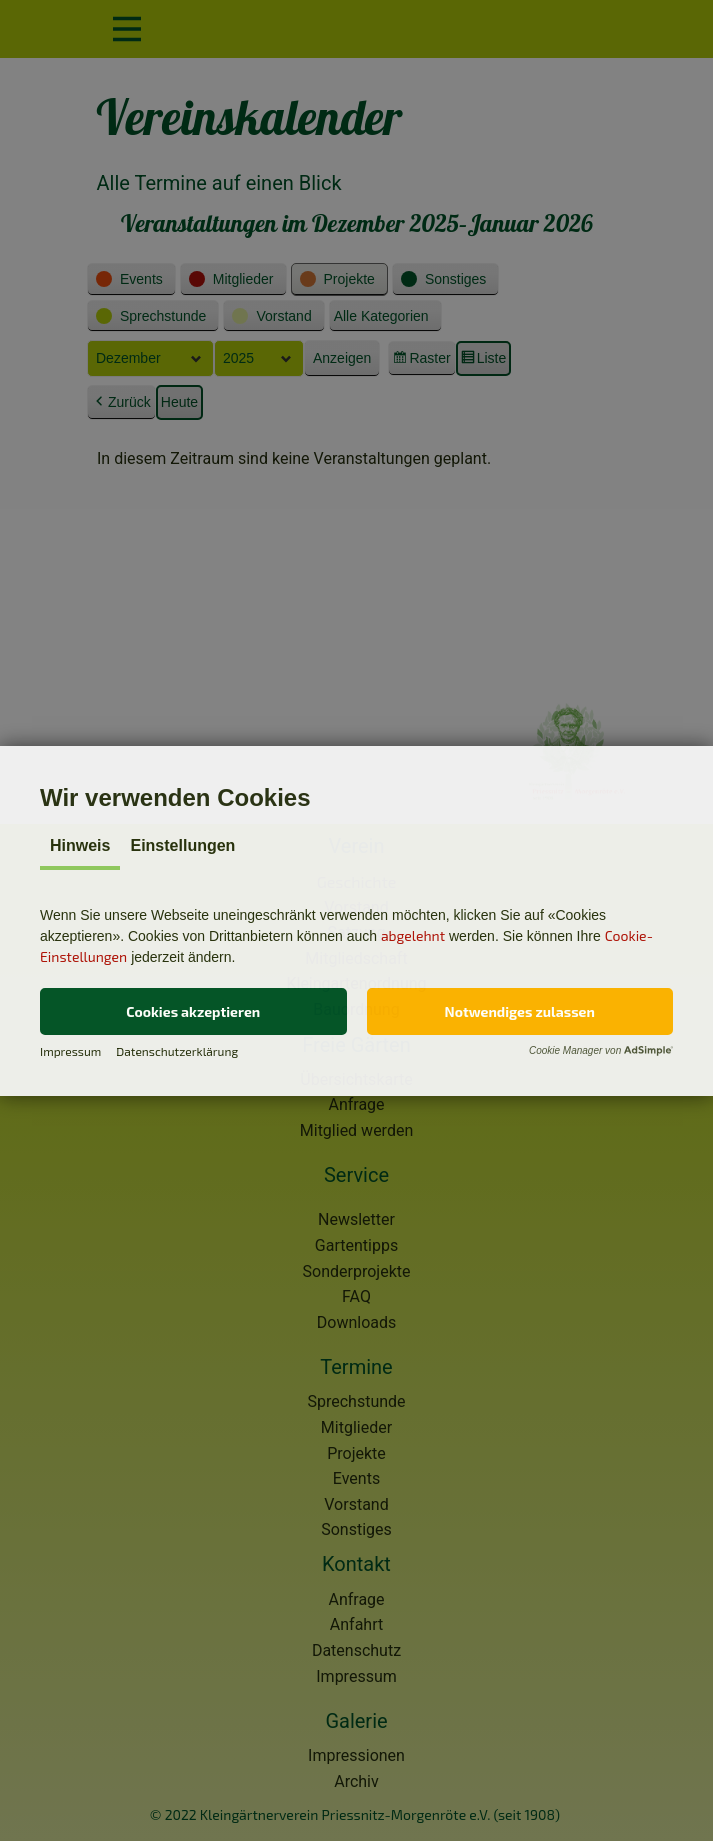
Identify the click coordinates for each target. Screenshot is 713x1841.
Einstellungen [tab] (182, 845)
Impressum (70, 1051)
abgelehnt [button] (413, 935)
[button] (193, 1011)
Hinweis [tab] (80, 845)
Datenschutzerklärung (177, 1051)
